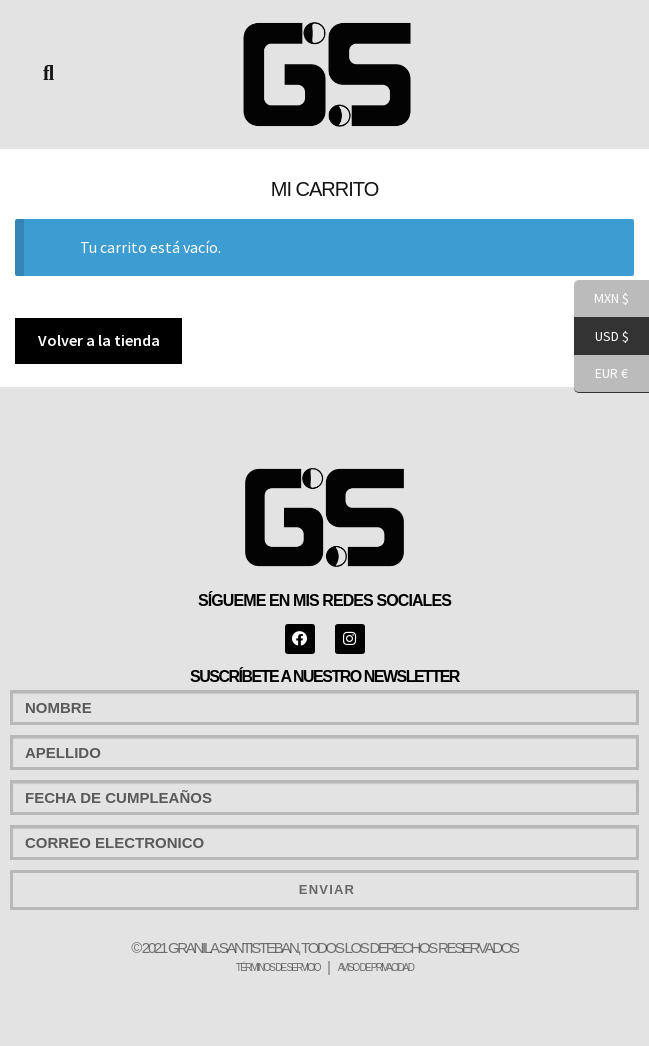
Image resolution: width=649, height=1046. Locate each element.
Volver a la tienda (99, 340)
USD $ (601, 337)
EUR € (601, 374)
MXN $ (601, 299)
